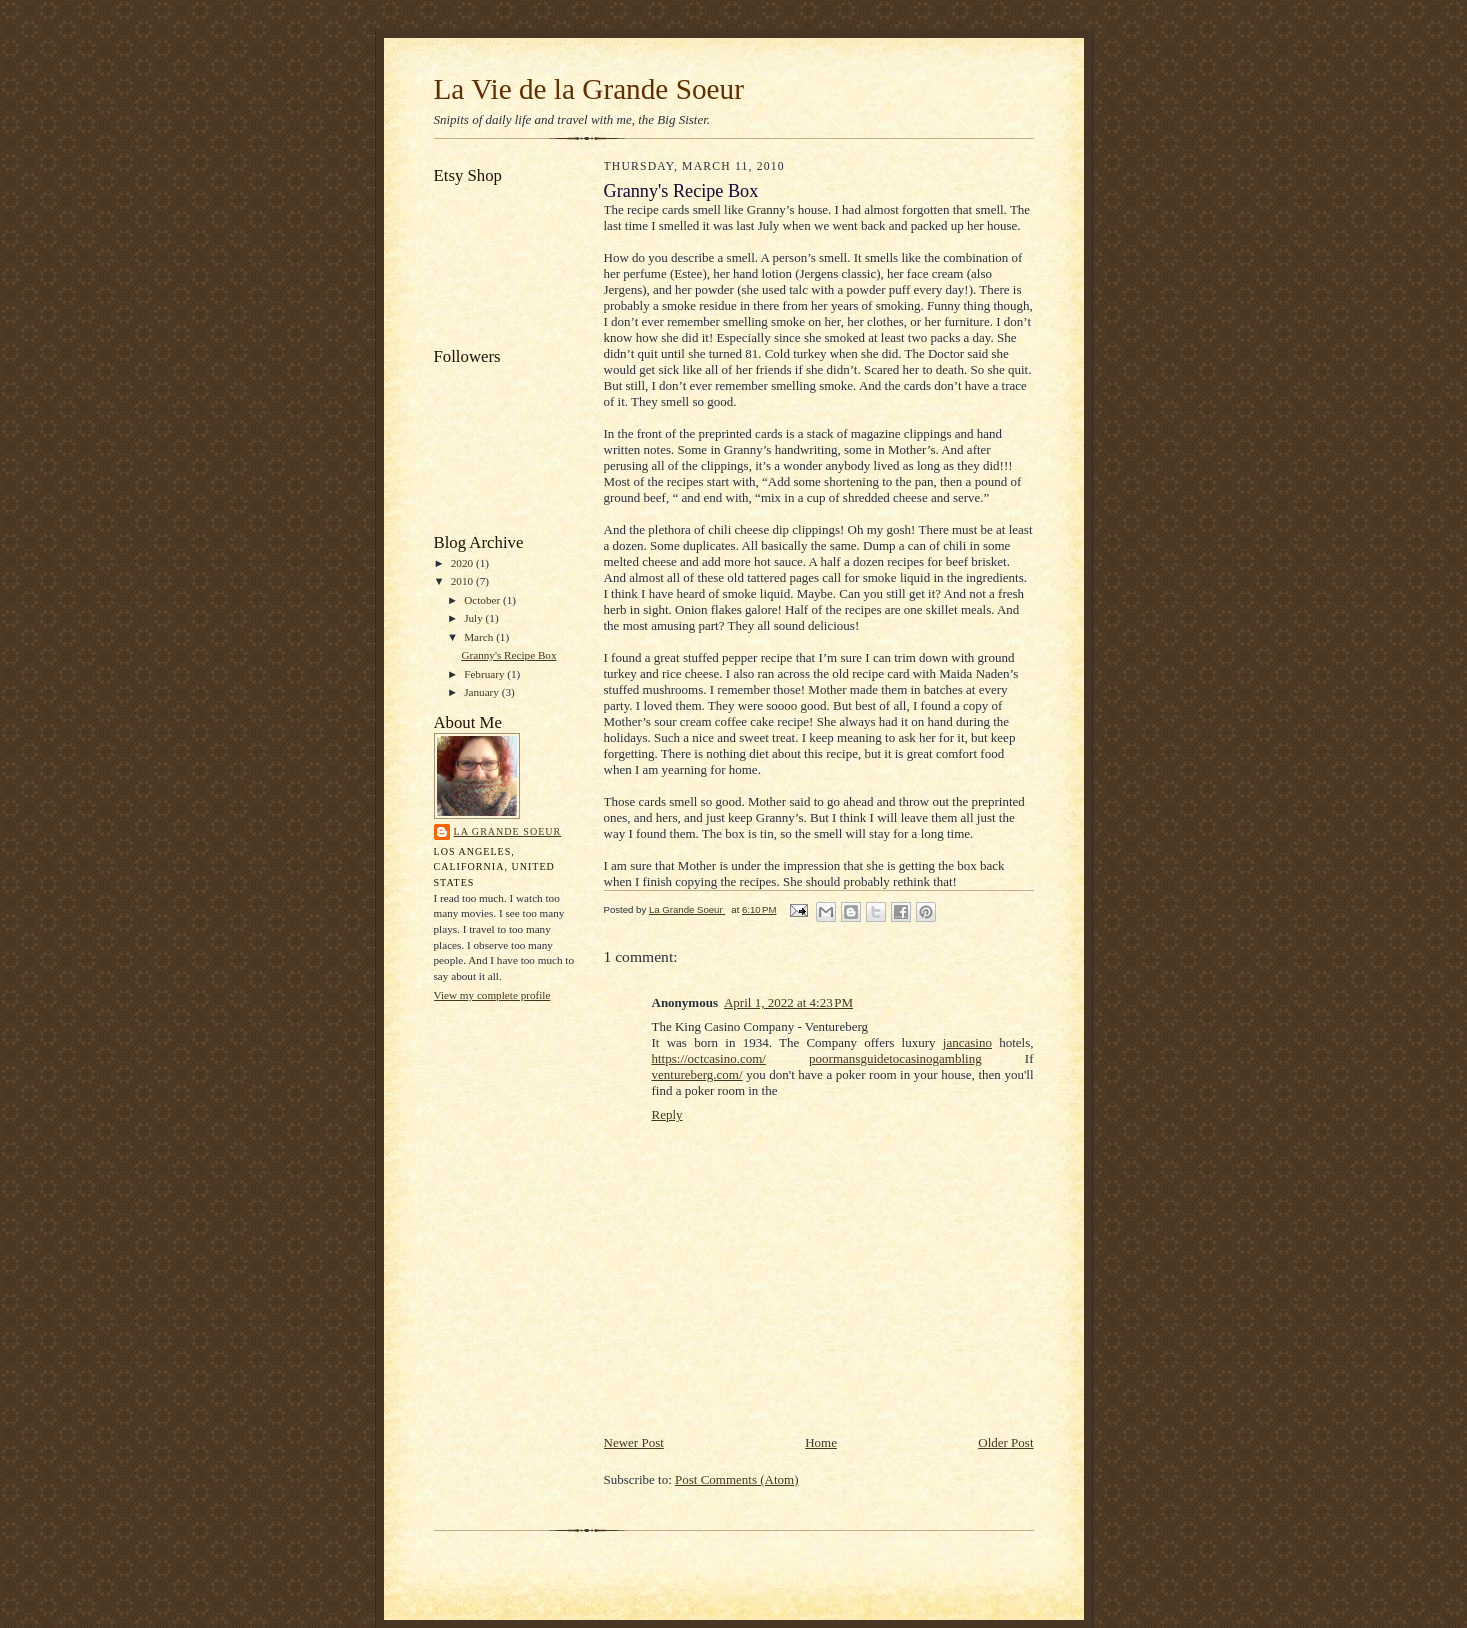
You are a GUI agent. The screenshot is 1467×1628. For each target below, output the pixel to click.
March (480, 637)
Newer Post (634, 1442)
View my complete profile (492, 995)
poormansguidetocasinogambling (895, 1058)
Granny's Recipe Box (508, 655)
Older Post (1005, 1442)
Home (821, 1442)
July (474, 618)
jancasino (967, 1042)
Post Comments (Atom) (737, 1479)
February (485, 674)
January (483, 692)
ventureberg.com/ (697, 1074)
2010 (463, 581)
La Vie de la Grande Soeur (589, 89)
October (483, 600)
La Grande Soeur (508, 831)
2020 (463, 563)
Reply (667, 1114)
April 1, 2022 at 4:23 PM (788, 1002)
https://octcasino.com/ (709, 1058)
